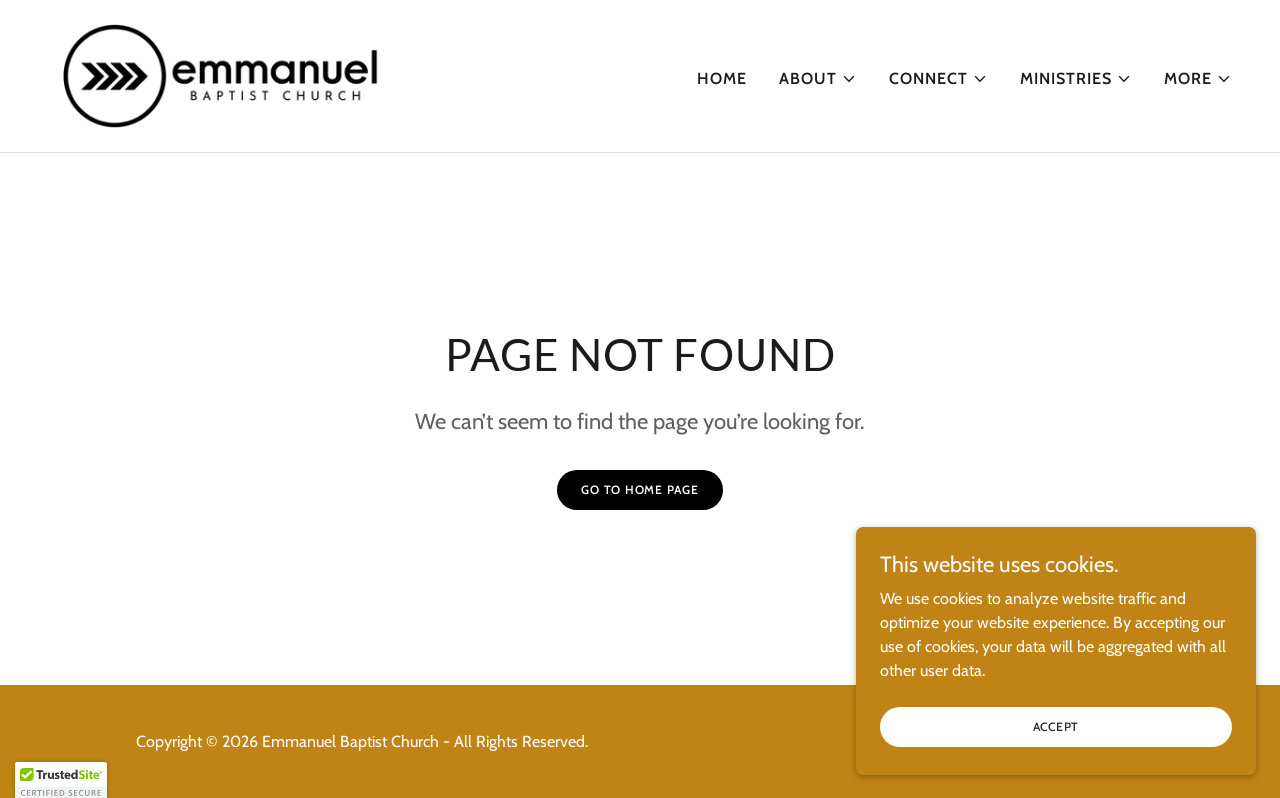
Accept (1056, 740)
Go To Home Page (639, 489)
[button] (818, 79)
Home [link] (722, 78)
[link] (221, 74)
